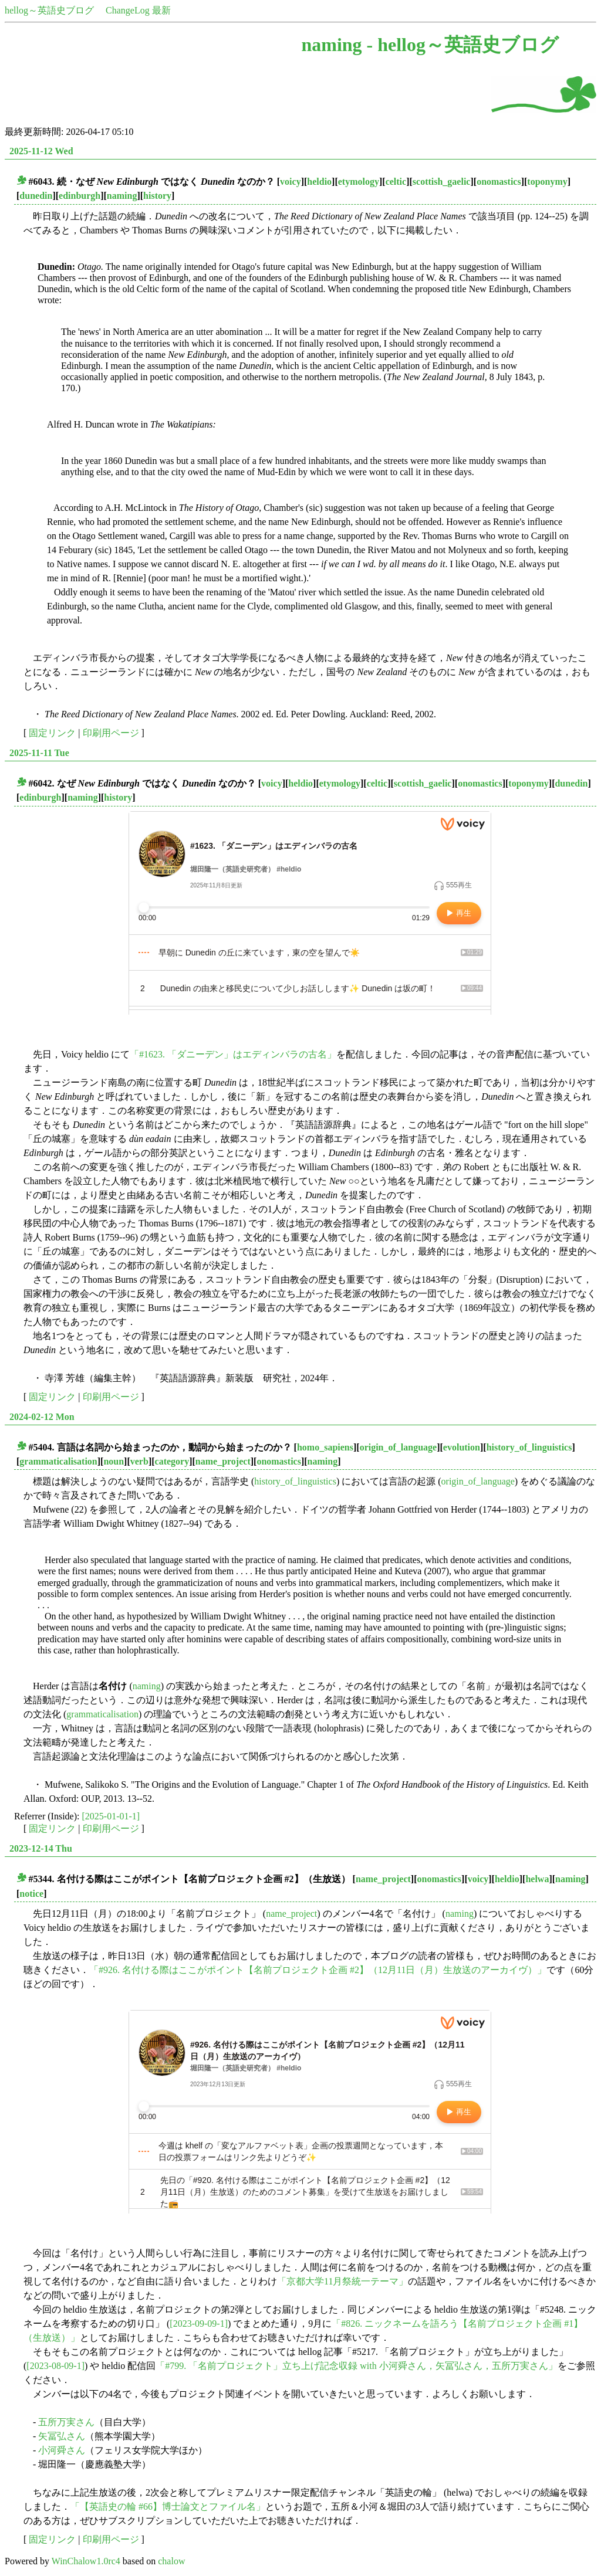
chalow (171, 2561)
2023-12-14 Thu (40, 1848)
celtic (396, 182)
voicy (290, 182)
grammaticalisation (58, 1461)
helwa (537, 1879)
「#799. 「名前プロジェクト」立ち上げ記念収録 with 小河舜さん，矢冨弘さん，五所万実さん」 (356, 2366)
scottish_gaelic (442, 182)
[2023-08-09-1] (55, 2366)
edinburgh (79, 196)
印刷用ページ (111, 733)
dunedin (35, 196)
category (172, 1461)
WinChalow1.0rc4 (86, 2561)
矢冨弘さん (61, 2436)
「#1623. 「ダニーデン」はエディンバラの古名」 (233, 1054)
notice (31, 1894)
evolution (461, 1447)
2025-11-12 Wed (41, 151)
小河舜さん (61, 2450)
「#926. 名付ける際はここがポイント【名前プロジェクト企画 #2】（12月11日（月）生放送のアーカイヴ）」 (317, 1970)
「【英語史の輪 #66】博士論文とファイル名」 (167, 2506)
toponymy (547, 182)
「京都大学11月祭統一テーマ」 (342, 2281)
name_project (223, 1461)
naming (122, 196)
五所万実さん (66, 2422)
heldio (319, 182)
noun (113, 1461)
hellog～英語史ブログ (49, 10)
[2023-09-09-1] (199, 2323)
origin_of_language (398, 1447)
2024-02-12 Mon (42, 1417)
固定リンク (52, 733)
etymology (358, 182)
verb (139, 1461)
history (157, 196)
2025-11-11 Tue (39, 753)
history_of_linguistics (529, 1447)
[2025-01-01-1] (111, 1816)
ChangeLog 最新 (138, 10)
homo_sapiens (325, 1447)
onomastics (499, 182)
